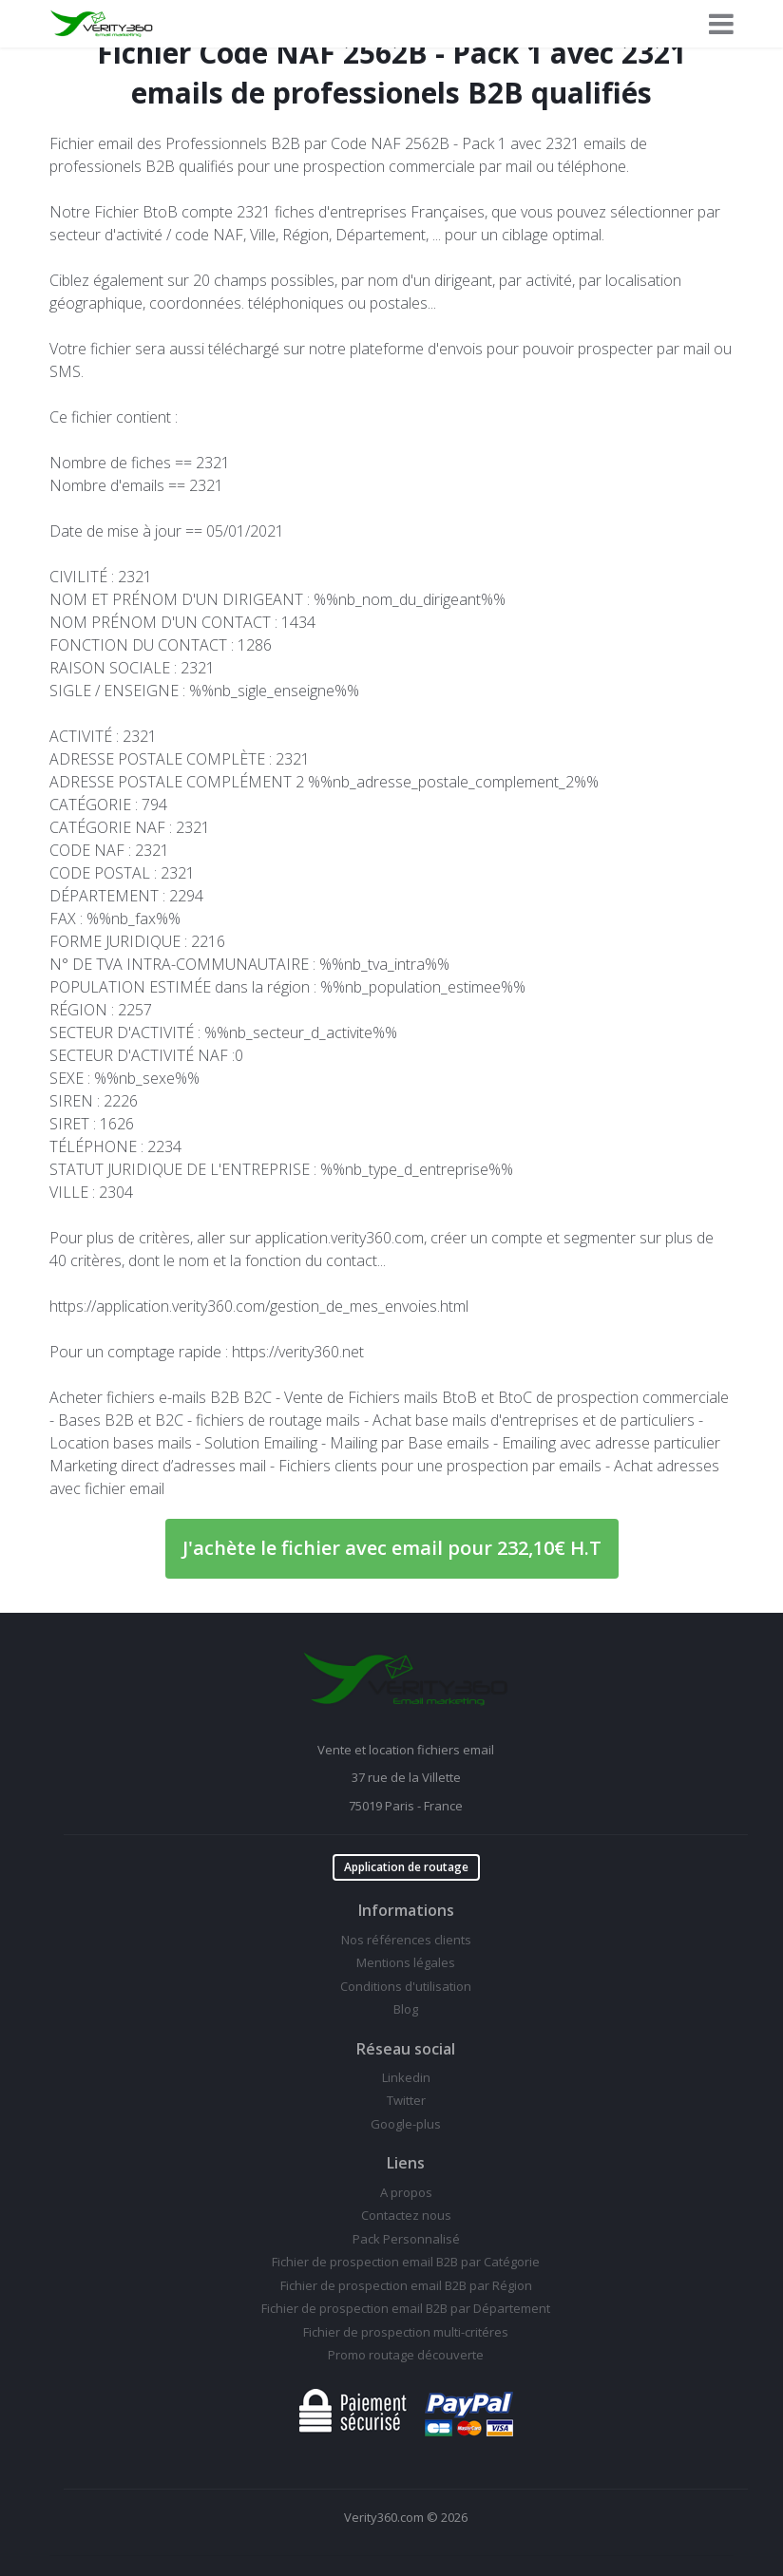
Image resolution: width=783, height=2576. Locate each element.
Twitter (406, 2100)
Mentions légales (405, 1962)
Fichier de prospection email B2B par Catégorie (406, 2261)
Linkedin (406, 2077)
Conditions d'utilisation (405, 1986)
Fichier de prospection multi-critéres (405, 2331)
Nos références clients (406, 1939)
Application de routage (406, 1867)
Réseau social (405, 2048)
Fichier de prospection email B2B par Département (405, 2308)
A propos (406, 2192)
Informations (406, 1910)
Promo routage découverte (406, 2354)
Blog (405, 2008)
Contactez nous (406, 2215)
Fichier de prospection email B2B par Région (406, 2285)
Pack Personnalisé (406, 2238)
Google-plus (406, 2123)
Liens (406, 2162)
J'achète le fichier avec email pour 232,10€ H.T (392, 1548)
